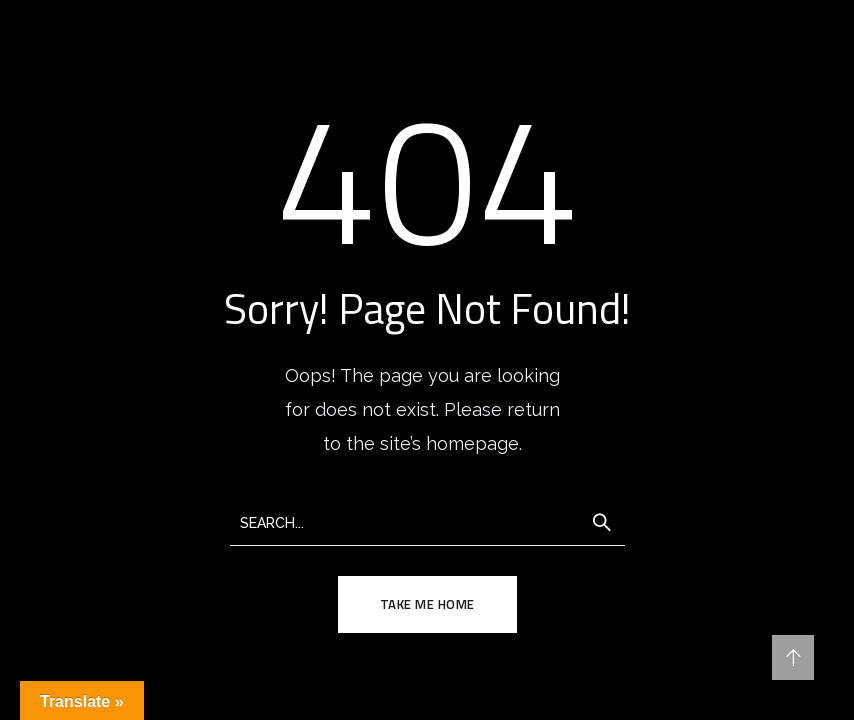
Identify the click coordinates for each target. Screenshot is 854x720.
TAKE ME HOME (427, 604)
